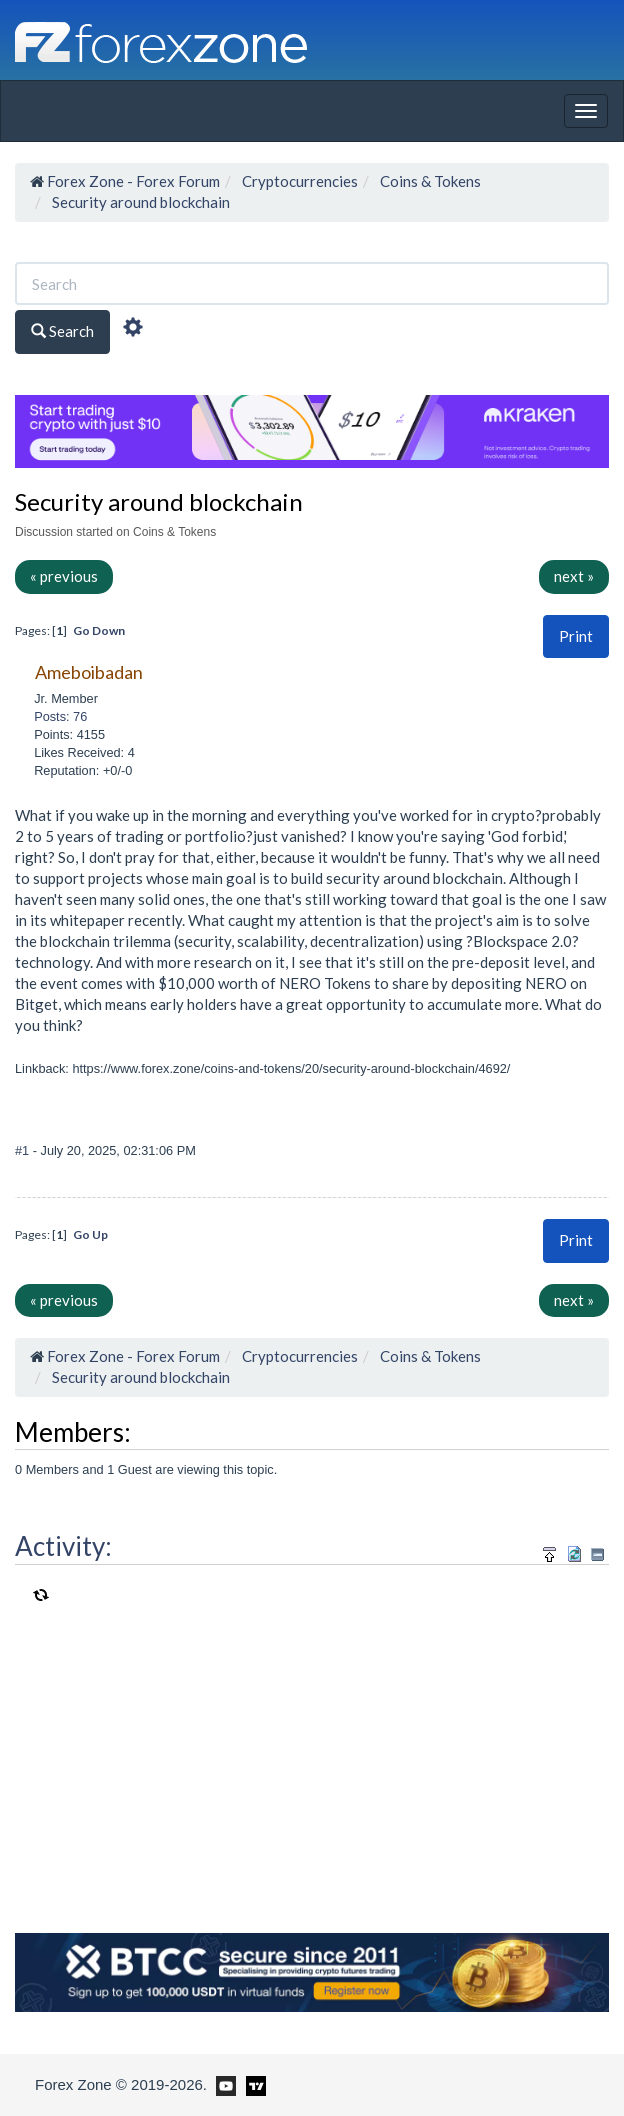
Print (576, 636)
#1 (24, 1150)
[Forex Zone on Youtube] (223, 2084)
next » (574, 576)
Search (62, 331)
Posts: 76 (60, 716)
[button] (576, 636)
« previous (64, 576)
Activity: (63, 1546)
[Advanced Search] (133, 330)
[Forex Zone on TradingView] (252, 2084)
